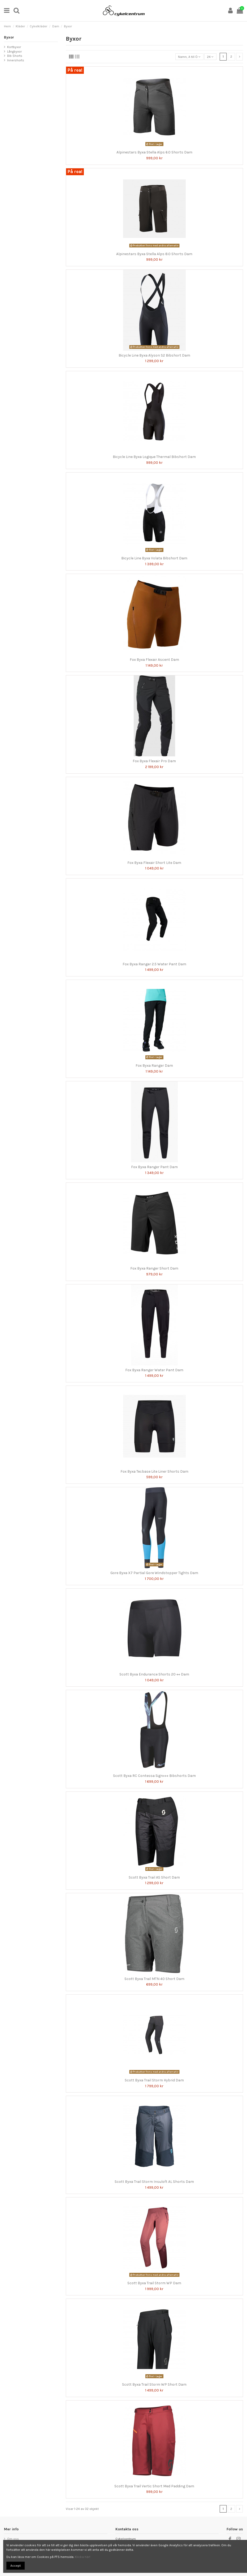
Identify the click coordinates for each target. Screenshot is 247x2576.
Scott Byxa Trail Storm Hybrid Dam (154, 2080)
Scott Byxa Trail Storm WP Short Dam (154, 2384)
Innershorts (15, 60)
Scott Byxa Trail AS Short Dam (154, 1877)
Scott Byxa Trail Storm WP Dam (154, 2283)
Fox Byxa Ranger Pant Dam (154, 1167)
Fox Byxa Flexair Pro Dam (154, 761)
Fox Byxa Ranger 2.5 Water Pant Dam (154, 964)
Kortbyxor (14, 47)
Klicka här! (82, 2557)
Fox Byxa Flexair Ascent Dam (154, 659)
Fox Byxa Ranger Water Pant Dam (154, 1370)
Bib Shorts (14, 56)
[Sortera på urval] (189, 56)
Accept (15, 2566)
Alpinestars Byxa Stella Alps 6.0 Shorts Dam (154, 152)
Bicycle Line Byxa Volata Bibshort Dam (154, 558)
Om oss (13, 2539)
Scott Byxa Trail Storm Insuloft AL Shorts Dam (154, 2181)
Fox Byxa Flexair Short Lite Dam (154, 862)
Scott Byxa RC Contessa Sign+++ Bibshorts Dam (154, 1775)
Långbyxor (14, 51)
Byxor (9, 37)
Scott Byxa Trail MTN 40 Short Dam (154, 1979)
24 (210, 57)
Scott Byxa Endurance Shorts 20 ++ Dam (154, 1674)
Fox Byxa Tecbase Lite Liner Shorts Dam (154, 1471)
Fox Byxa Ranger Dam (154, 1065)
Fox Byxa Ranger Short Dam (154, 1268)
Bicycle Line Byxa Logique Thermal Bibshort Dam (154, 457)
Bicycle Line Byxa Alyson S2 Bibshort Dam (154, 355)
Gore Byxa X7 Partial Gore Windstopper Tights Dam (154, 1573)
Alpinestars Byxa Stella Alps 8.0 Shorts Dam (154, 254)
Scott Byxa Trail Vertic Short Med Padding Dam (154, 2486)
